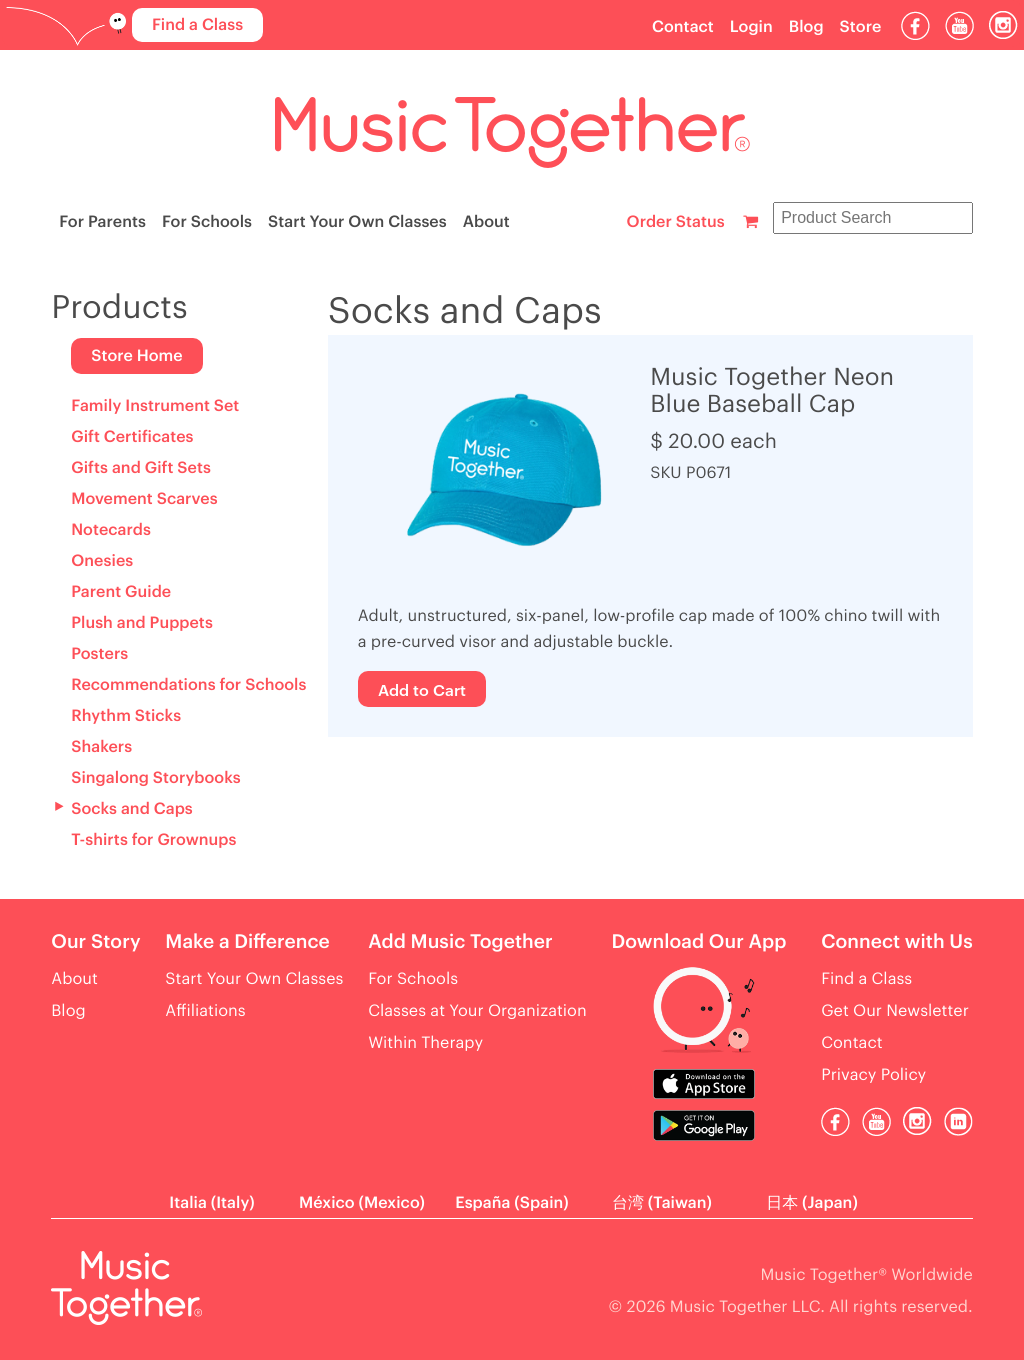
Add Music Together (460, 942)
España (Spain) (512, 1203)
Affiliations (205, 1011)
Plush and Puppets (142, 623)
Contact (683, 27)
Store (861, 27)
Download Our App (698, 942)
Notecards (111, 530)
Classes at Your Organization (477, 1011)
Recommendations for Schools (188, 685)
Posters (99, 654)
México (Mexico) (362, 1203)
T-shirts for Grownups (153, 840)
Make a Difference (247, 942)
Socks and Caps (132, 809)
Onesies (102, 561)
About (486, 222)
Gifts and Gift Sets (141, 468)
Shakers (101, 747)
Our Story (95, 942)
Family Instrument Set (155, 406)
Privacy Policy (873, 1075)
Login (751, 27)
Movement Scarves (144, 499)
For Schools (207, 222)
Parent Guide (121, 592)
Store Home (136, 356)
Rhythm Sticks (126, 716)
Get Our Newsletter (895, 1011)
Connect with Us (897, 942)
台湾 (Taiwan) (662, 1203)
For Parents (102, 222)
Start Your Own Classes (357, 222)
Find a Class (197, 25)
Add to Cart (422, 689)
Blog (806, 27)
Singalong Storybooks (155, 778)
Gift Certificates (132, 437)
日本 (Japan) (812, 1203)
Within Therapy (425, 1043)
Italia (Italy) (211, 1203)
